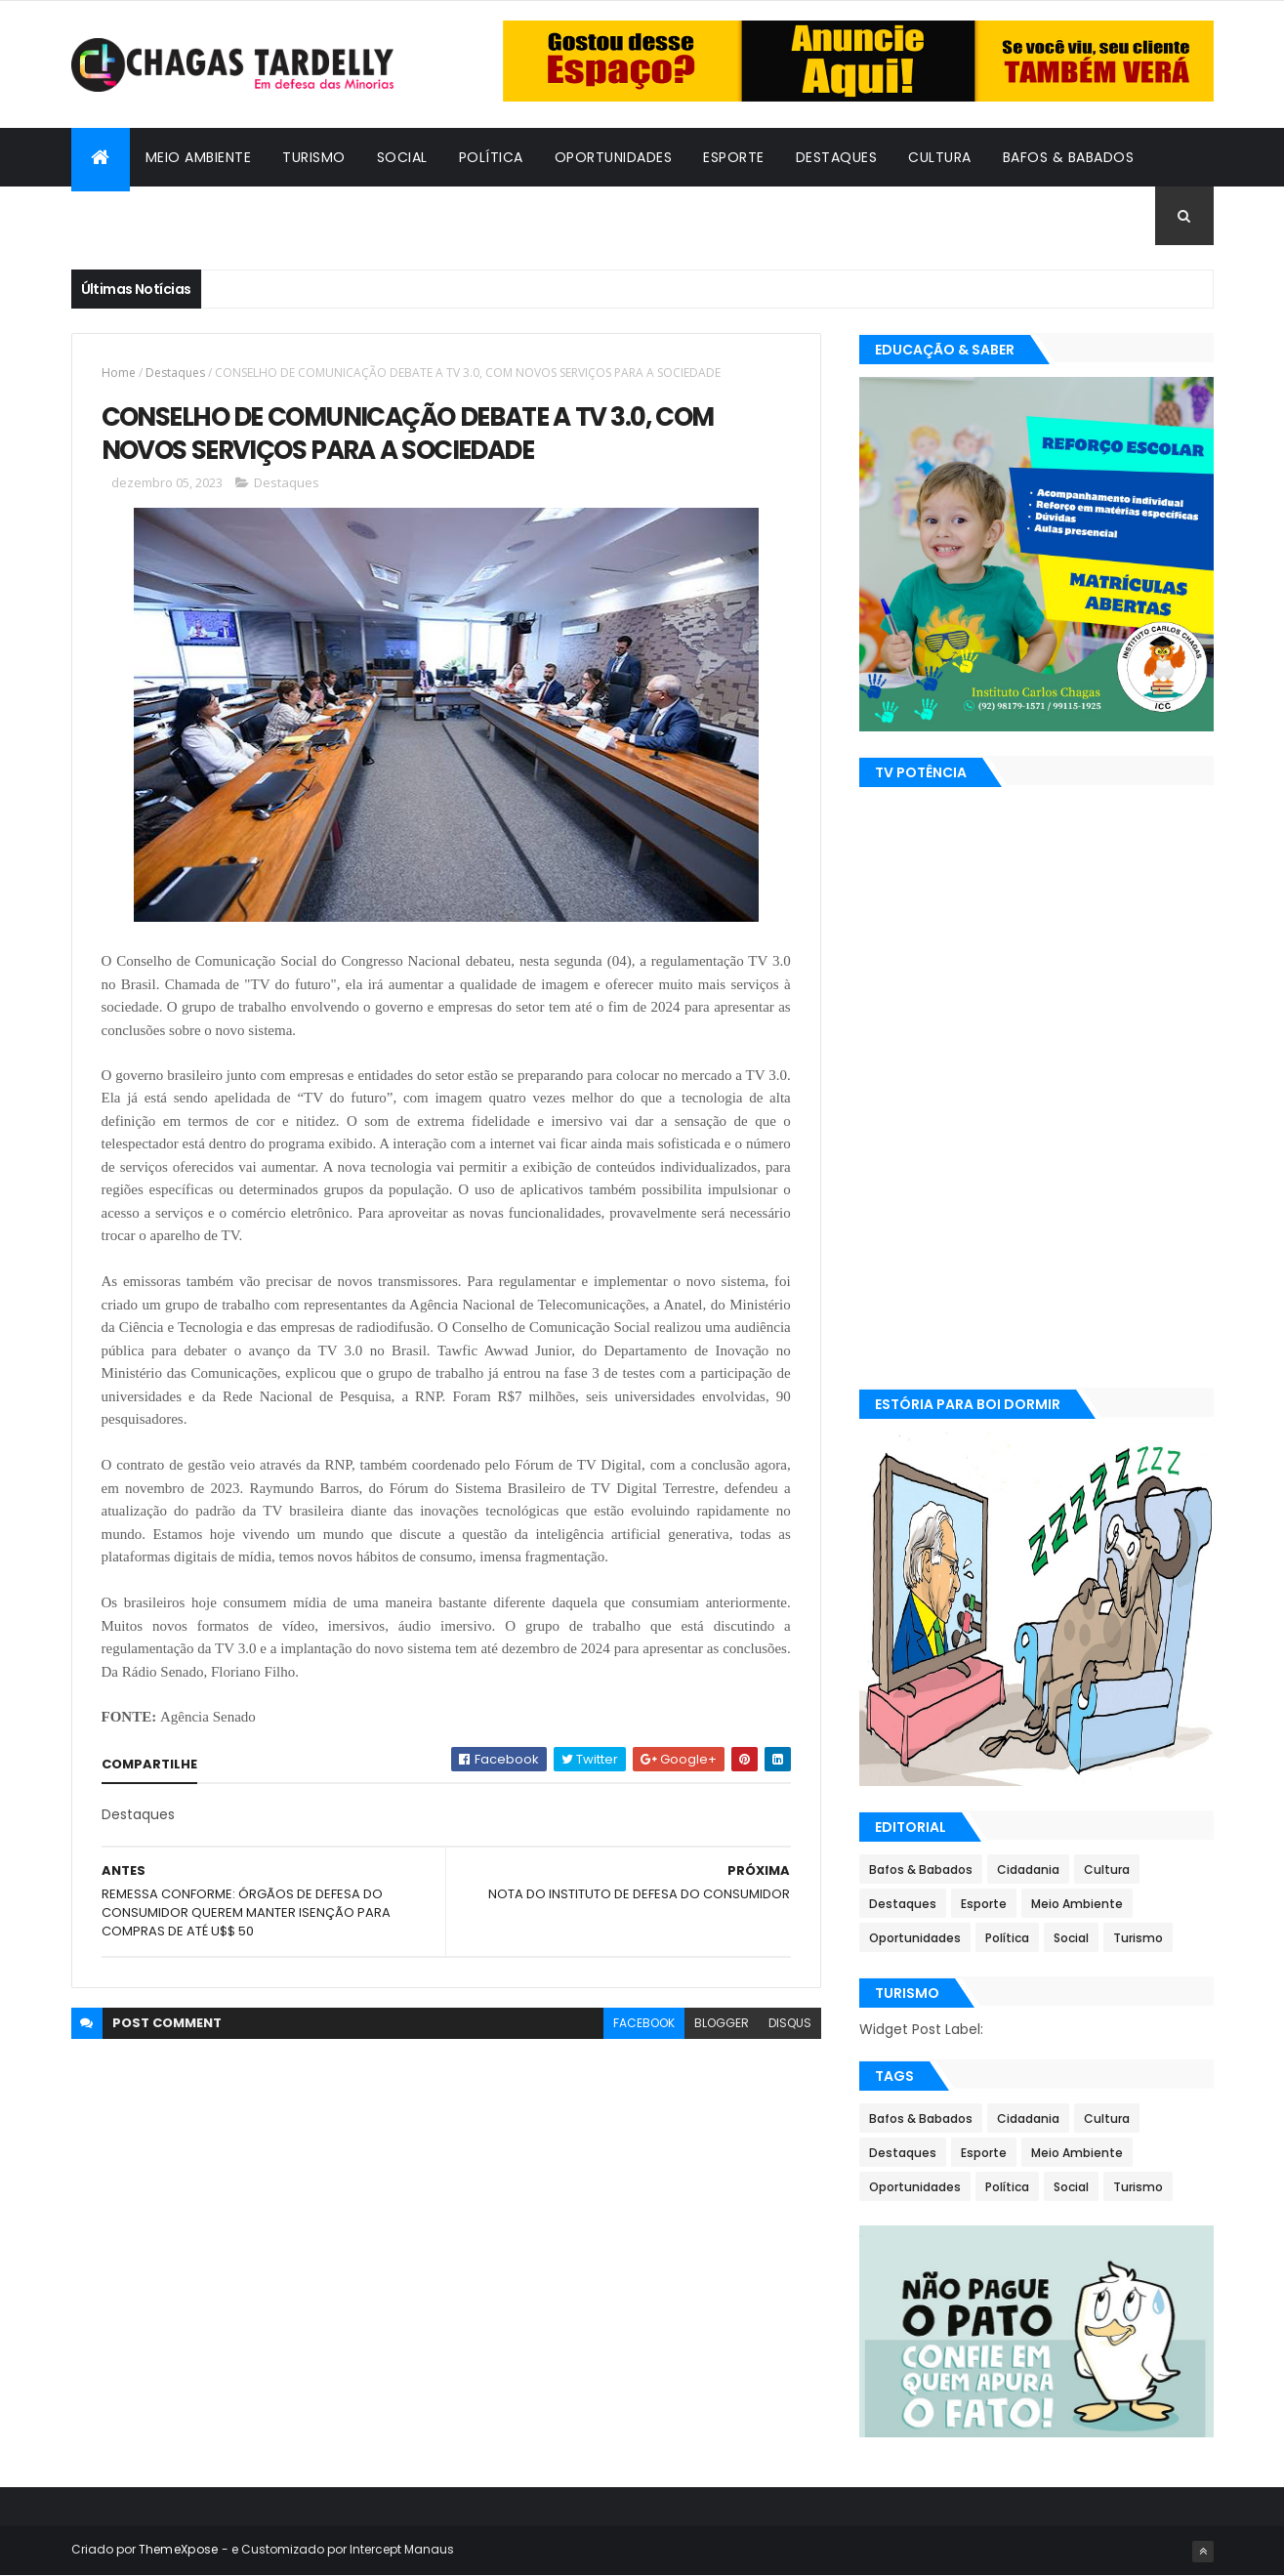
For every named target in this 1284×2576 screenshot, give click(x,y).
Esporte (734, 157)
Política (491, 157)
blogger (721, 2023)
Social (402, 157)
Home (119, 372)
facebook (644, 2023)
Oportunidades (614, 157)
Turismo (314, 157)
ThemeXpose (179, 2549)
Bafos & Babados (1069, 157)
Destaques (837, 157)
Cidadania (125, 216)
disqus (789, 2023)
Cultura (940, 157)
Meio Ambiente (198, 157)
